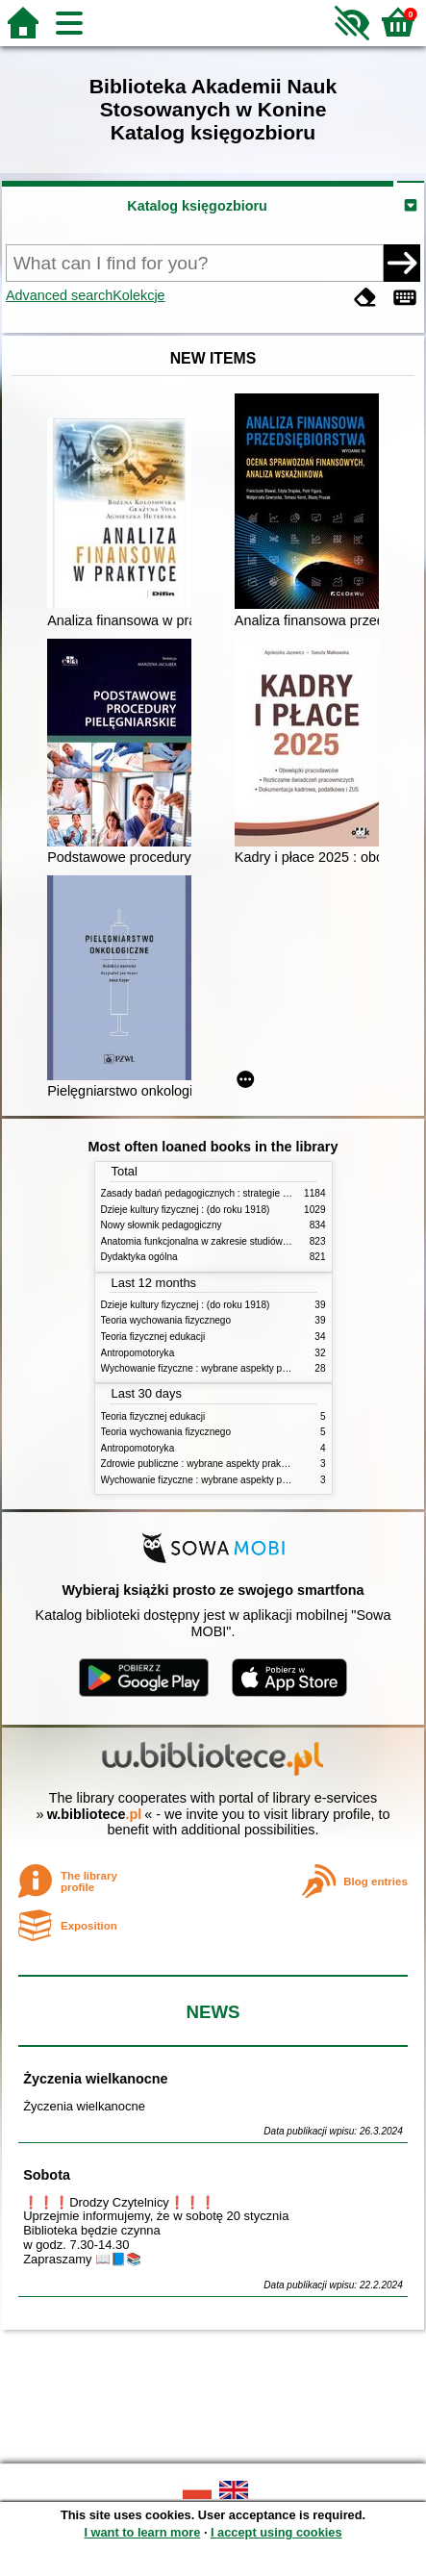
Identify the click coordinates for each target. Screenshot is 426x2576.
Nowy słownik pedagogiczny (161, 1225)
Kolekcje (138, 295)
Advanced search (59, 295)
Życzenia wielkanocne (95, 2078)
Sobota (46, 2175)
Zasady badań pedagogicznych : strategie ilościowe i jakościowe (239, 1193)
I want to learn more (142, 2532)
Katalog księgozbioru (197, 206)
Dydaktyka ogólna (139, 1256)
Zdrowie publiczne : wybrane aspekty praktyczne (205, 1463)
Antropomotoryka (138, 1353)
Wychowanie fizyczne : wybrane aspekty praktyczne (212, 1368)
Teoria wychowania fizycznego (166, 1320)
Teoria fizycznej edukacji (153, 1336)
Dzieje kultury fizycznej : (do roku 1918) (185, 1209)
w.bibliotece (94, 1814)
